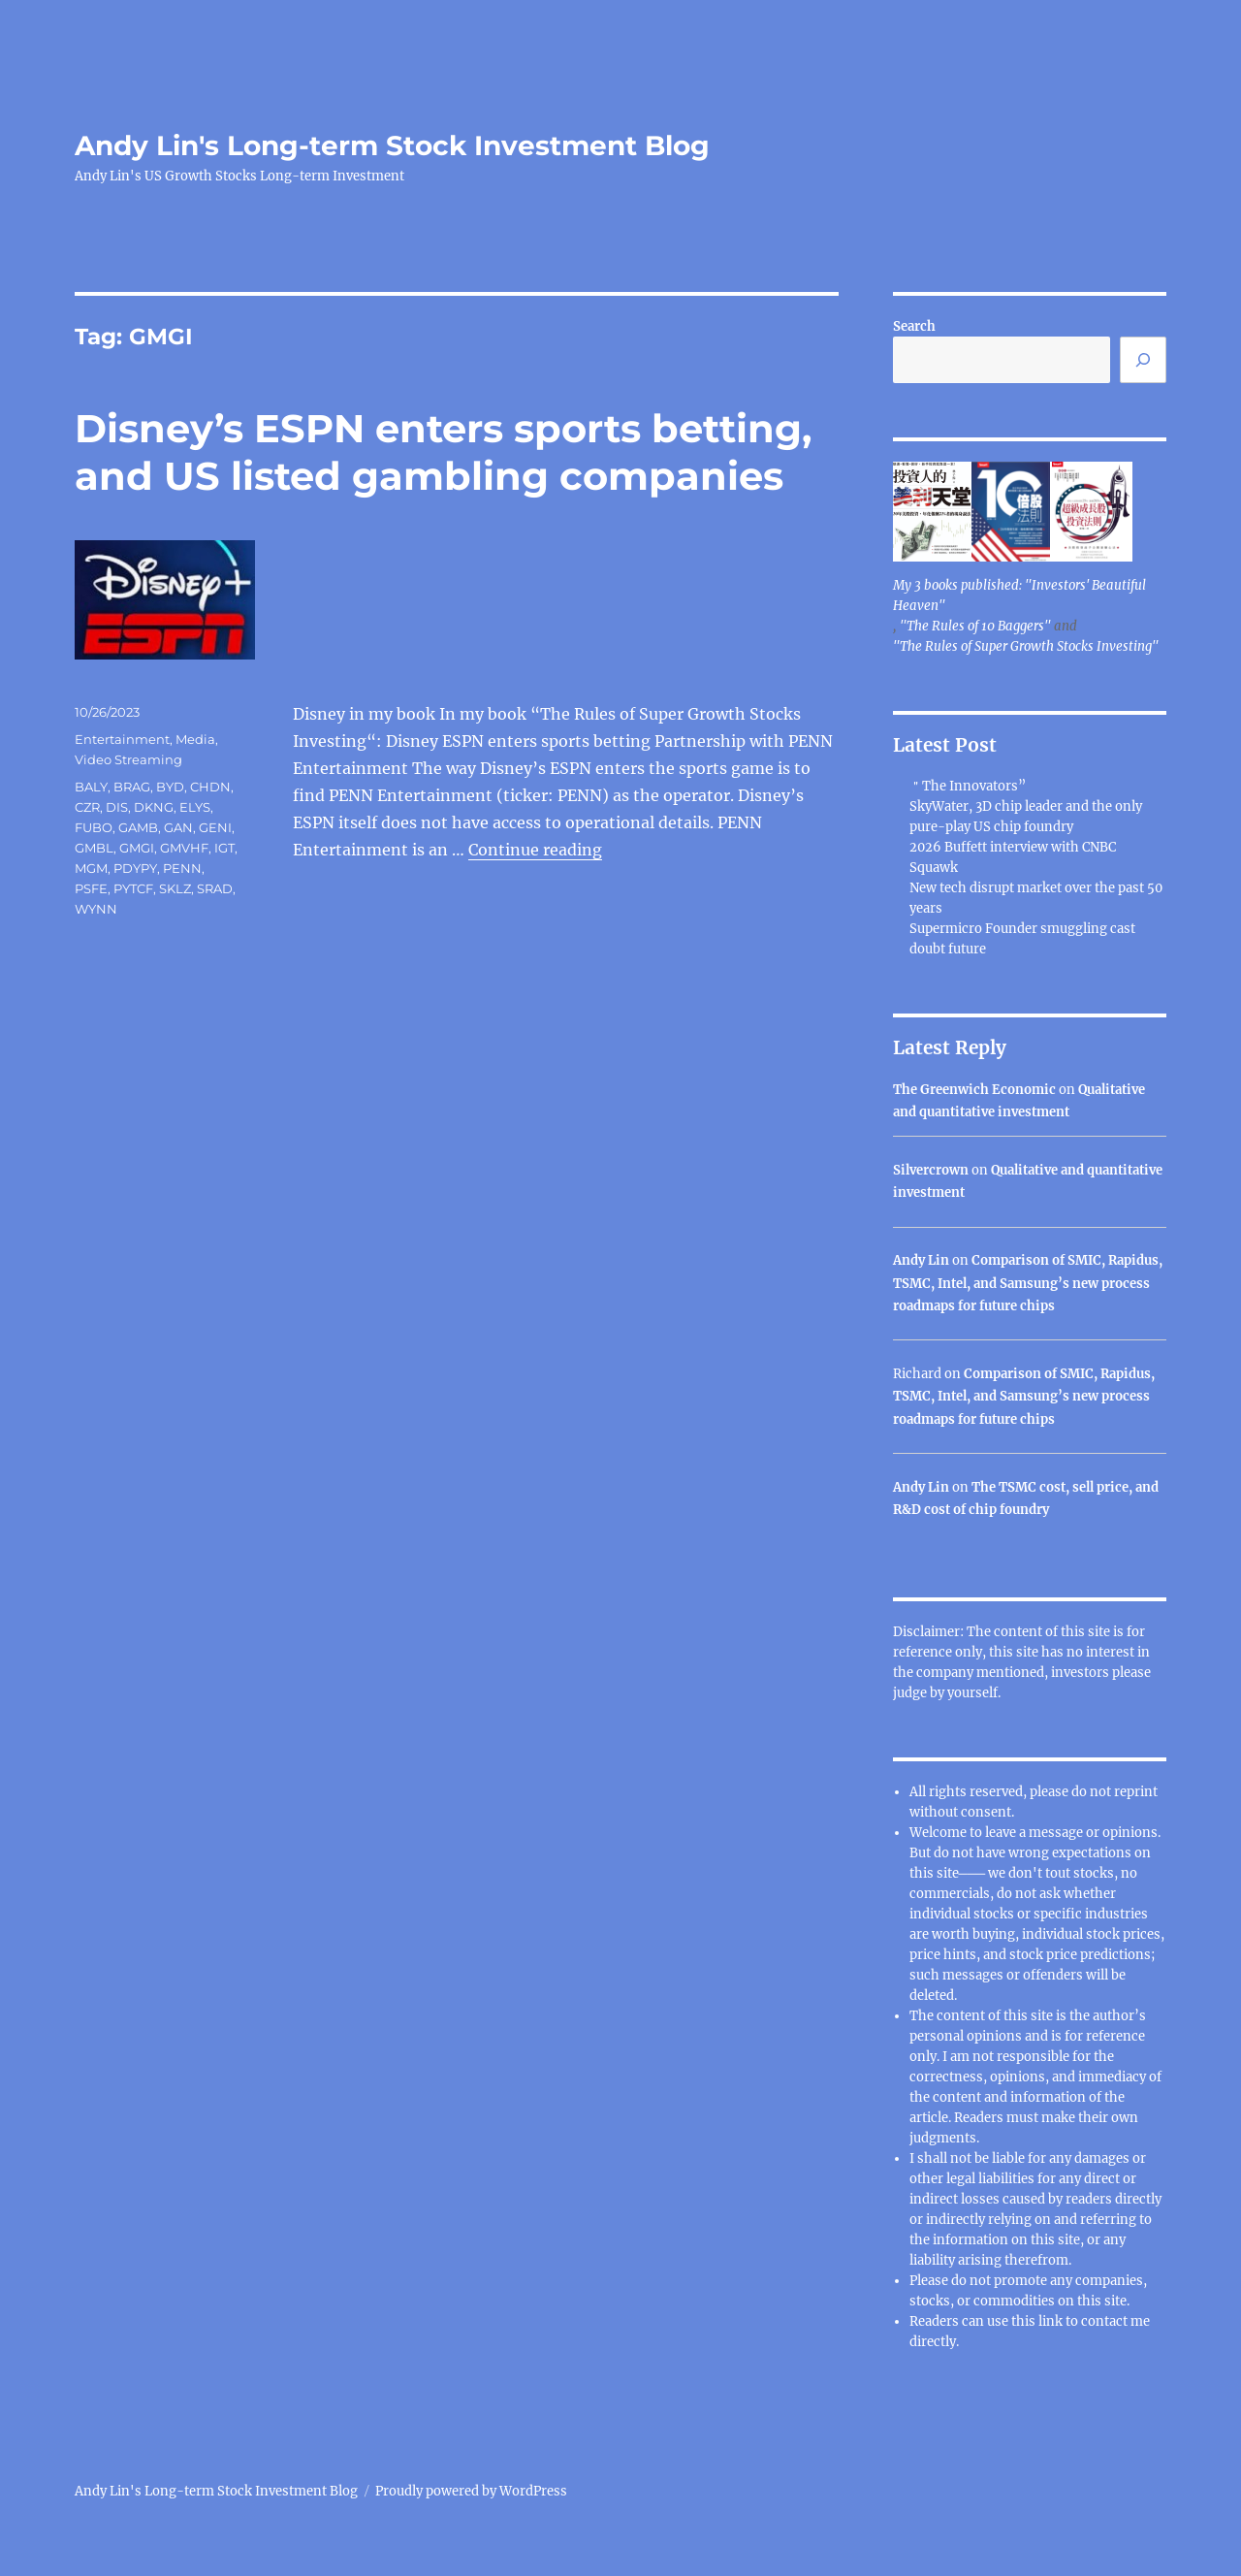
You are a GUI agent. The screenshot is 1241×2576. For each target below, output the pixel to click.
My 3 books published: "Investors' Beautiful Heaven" (1019, 595)
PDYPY (135, 868)
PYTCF (133, 888)
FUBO (93, 827)
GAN (178, 827)
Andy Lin (921, 1260)
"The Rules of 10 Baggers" (975, 626)
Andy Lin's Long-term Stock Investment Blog (392, 145)
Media (195, 739)
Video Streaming (128, 759)
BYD (170, 786)
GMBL (94, 847)
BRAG (131, 786)
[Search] (1143, 360)
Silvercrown (931, 1170)
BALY (91, 786)
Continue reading (535, 849)
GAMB (138, 827)
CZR (87, 807)
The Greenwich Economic (974, 1089)
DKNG (154, 807)
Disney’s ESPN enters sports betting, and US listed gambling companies (443, 451)
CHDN (210, 786)
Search (914, 326)
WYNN (96, 909)
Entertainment (122, 739)
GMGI (136, 847)
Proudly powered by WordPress (471, 2491)
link (1052, 2321)
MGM (91, 868)
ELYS (194, 807)
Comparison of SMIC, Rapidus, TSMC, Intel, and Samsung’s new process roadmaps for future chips (1027, 1283)
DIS (117, 807)
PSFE (91, 888)
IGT (224, 847)
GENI (215, 827)
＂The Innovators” (967, 786)
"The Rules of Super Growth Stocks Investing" (1026, 646)
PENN (182, 868)
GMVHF (184, 847)
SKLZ (175, 888)
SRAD (215, 888)
